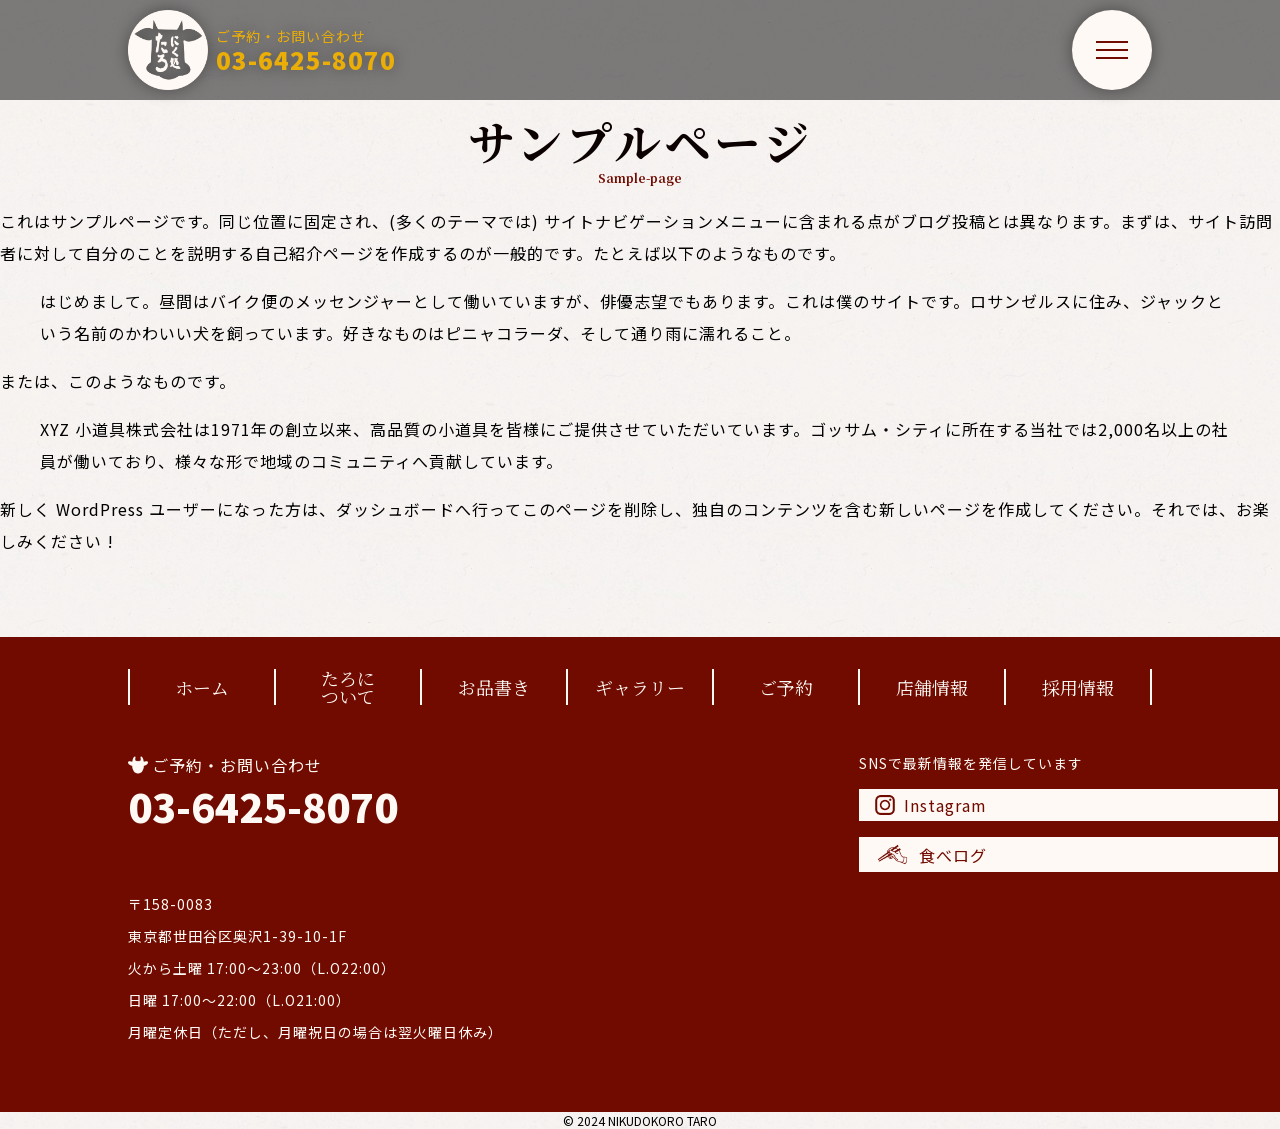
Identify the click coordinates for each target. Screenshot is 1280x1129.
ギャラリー (640, 687)
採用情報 (1078, 687)
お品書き (494, 687)
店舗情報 (932, 687)
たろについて (348, 687)
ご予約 (786, 687)
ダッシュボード (395, 509)
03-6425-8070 (263, 806)
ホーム (202, 687)
